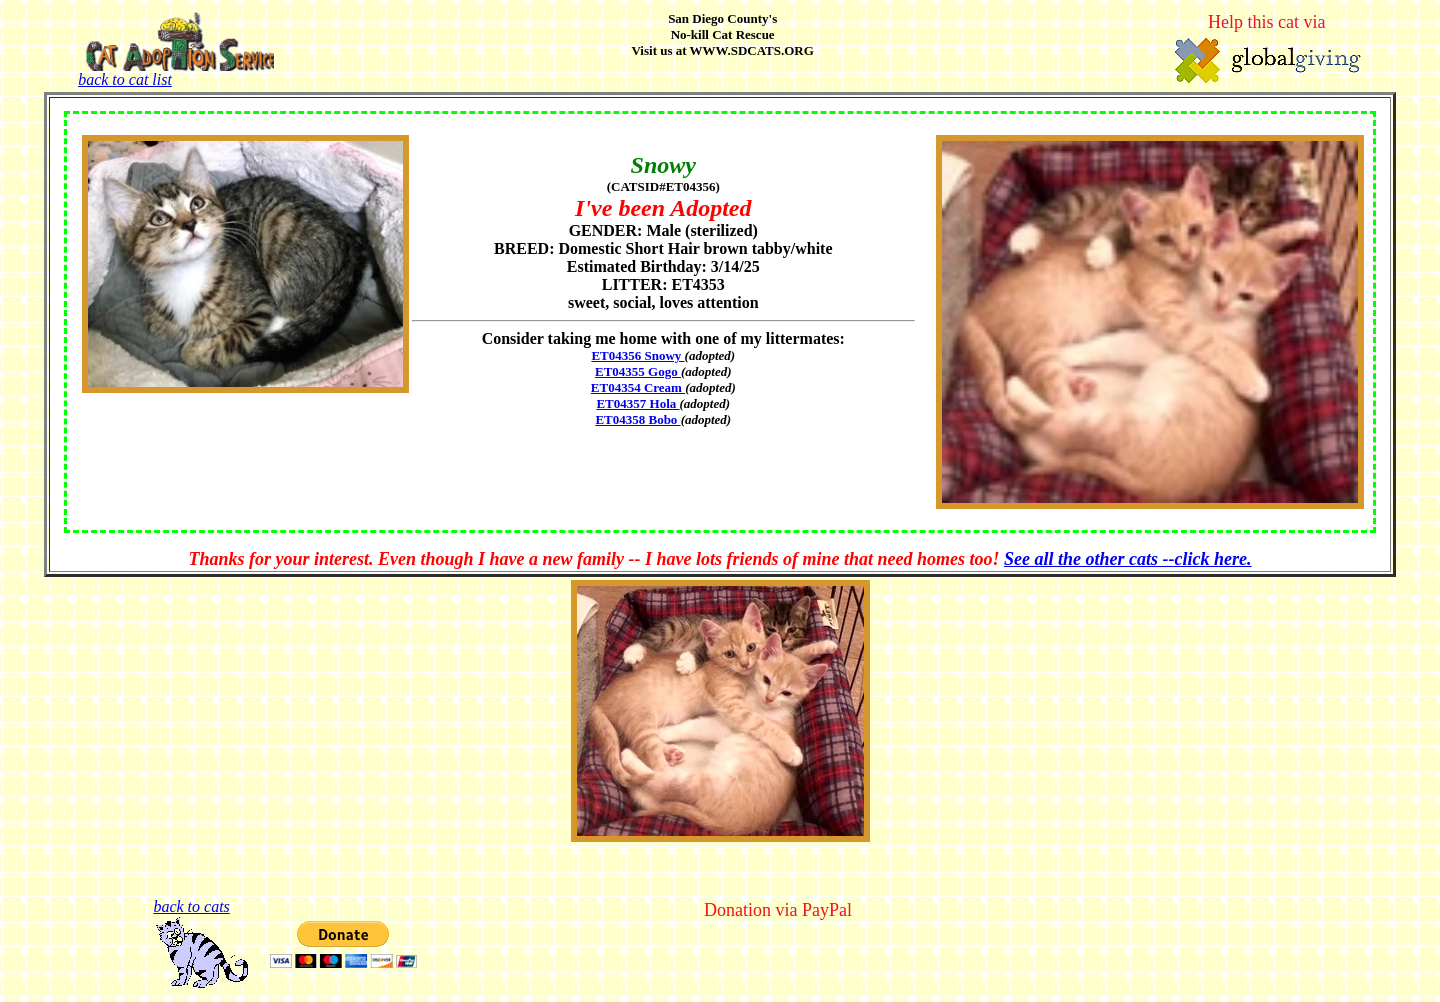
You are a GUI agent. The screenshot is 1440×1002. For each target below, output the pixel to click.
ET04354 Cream (638, 387)
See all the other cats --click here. (1127, 559)
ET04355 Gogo (638, 371)
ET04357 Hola (637, 403)
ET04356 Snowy (637, 355)
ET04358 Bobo (637, 419)
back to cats (191, 906)
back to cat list (175, 72)
